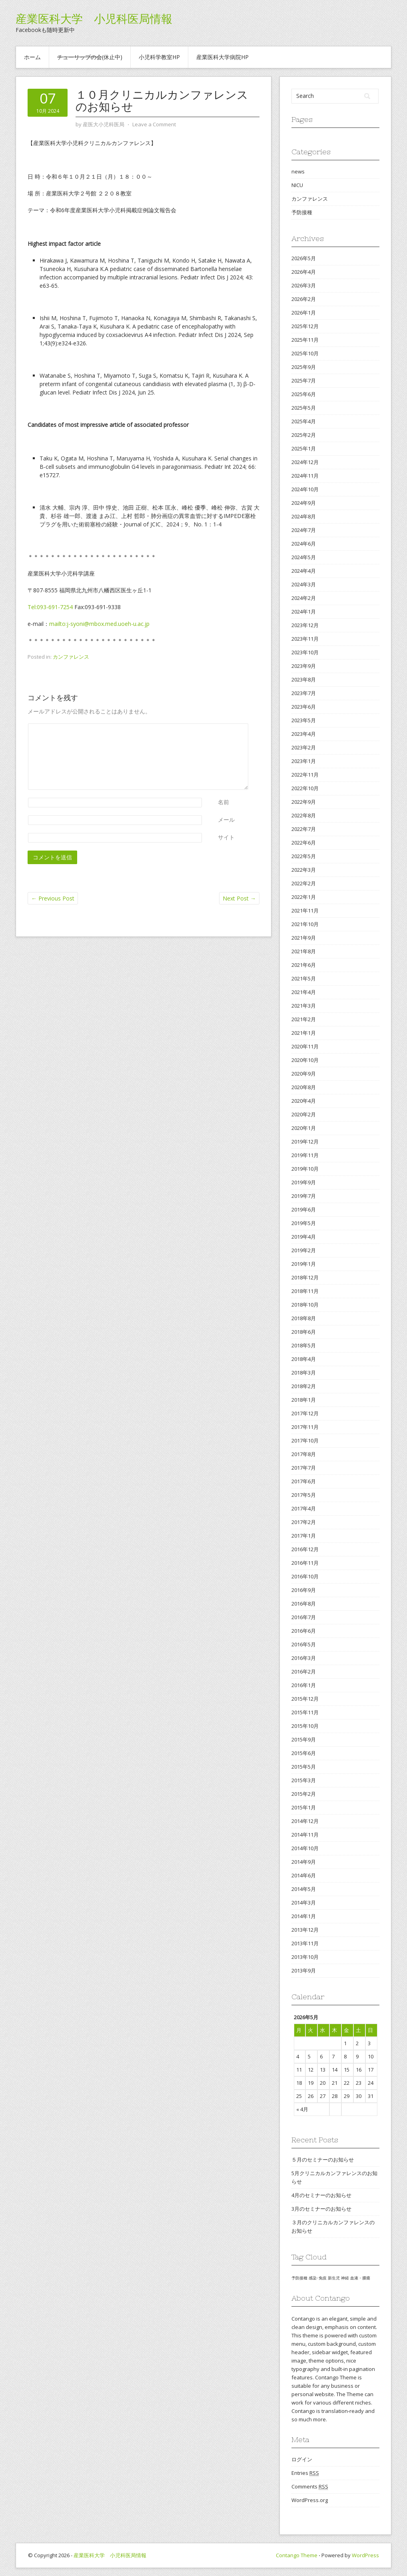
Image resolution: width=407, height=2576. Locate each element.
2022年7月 (303, 829)
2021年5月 (303, 978)
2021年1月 (303, 1032)
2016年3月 (303, 1658)
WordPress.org (309, 2500)
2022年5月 (303, 856)
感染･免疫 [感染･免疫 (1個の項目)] (318, 2278)
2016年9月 (303, 1590)
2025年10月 (305, 353)
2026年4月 (303, 271)
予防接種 (301, 212)
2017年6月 (303, 1481)
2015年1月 (303, 1807)
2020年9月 (303, 1073)
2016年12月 (305, 1549)
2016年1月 (303, 1685)
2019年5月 (303, 1223)
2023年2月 (303, 747)
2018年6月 (303, 1331)
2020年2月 (303, 1114)
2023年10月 (305, 652)
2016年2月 (303, 1671)
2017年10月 (305, 1440)
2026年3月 (303, 285)
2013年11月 (305, 1943)
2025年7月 (303, 380)
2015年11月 (305, 1712)
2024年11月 (305, 475)
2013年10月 (305, 1956)
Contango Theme (296, 2555)
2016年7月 (303, 1617)
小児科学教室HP (159, 57)
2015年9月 (303, 1739)
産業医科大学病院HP (222, 57)
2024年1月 (303, 611)
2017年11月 (305, 1426)
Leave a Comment (154, 124)
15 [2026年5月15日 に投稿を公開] (346, 2069)
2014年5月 (303, 1889)
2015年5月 (303, 1766)
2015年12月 (305, 1698)
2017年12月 (305, 1413)
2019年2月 (303, 1250)
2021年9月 (303, 937)
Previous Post (52, 898)
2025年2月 (303, 434)
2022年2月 (303, 883)
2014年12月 (305, 1821)
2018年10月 (305, 1304)
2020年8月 (303, 1087)
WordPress (365, 2555)
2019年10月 (305, 1168)
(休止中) (89, 57)
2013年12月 (305, 1929)
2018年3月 (303, 1372)
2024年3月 (303, 584)
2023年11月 (305, 638)
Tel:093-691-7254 (50, 607)
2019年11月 (305, 1155)
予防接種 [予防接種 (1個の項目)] (299, 2278)
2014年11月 (305, 1834)
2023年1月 (303, 761)
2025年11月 (305, 339)
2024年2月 (303, 598)
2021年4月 (303, 992)
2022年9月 (303, 801)
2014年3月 (303, 1902)
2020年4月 (303, 1100)
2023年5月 (303, 720)
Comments (309, 2486)
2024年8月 (303, 516)
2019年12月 (305, 1141)
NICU (297, 185)
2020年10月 (305, 1060)
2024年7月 (303, 530)
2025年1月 (303, 448)
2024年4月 (303, 570)
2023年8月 (303, 679)
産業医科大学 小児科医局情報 (94, 18)
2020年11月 (305, 1046)
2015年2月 (303, 1793)
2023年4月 (303, 733)
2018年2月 (303, 1386)
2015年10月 (305, 1725)
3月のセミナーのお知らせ (321, 2208)
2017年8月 (303, 1454)
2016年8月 (303, 1603)
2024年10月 (305, 489)
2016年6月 (303, 1630)
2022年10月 (305, 788)
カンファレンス (71, 656)
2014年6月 (303, 1875)
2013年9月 (303, 1970)
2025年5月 (303, 407)
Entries (305, 2473)
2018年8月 (303, 1318)
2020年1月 (303, 1128)
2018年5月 (303, 1345)
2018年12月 (305, 1277)
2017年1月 (303, 1535)
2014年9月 (303, 1861)
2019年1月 (303, 1263)
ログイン (301, 2459)
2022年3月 (303, 869)
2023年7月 (303, 693)
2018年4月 (303, 1359)
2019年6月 (303, 1209)
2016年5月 (303, 1644)
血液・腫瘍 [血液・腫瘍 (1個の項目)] (360, 2278)
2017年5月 (303, 1494)
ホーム (32, 57)
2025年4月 (303, 421)
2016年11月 (305, 1562)
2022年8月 (303, 815)
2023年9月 (303, 665)
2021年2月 (303, 1019)
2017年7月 (303, 1467)
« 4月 (302, 2109)
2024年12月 (305, 462)
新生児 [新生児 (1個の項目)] (334, 2278)
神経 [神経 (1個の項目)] (345, 2278)
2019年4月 (303, 1236)
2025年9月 (303, 367)
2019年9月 (303, 1182)
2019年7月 (303, 1195)
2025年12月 (305, 326)
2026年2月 (303, 299)
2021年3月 (303, 1005)
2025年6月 (303, 394)
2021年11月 (305, 910)
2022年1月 (303, 897)
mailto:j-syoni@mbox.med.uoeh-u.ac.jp (99, 624)
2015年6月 (303, 1753)
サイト (226, 837)
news (298, 171)
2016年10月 (305, 1576)
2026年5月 (303, 258)
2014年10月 (305, 1848)
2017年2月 (303, 1522)
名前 (223, 802)
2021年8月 (303, 951)
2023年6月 (303, 706)
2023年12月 (305, 625)
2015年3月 (303, 1780)
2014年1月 (303, 1916)
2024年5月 (303, 557)
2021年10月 (305, 924)
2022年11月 (305, 774)
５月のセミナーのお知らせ (322, 2159)
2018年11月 (305, 1291)
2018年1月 (303, 1399)
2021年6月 (303, 964)
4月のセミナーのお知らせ (321, 2195)
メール (226, 819)
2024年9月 (303, 502)
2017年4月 (303, 1508)
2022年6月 (303, 842)
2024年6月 (303, 543)
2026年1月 (303, 312)
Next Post (239, 898)
